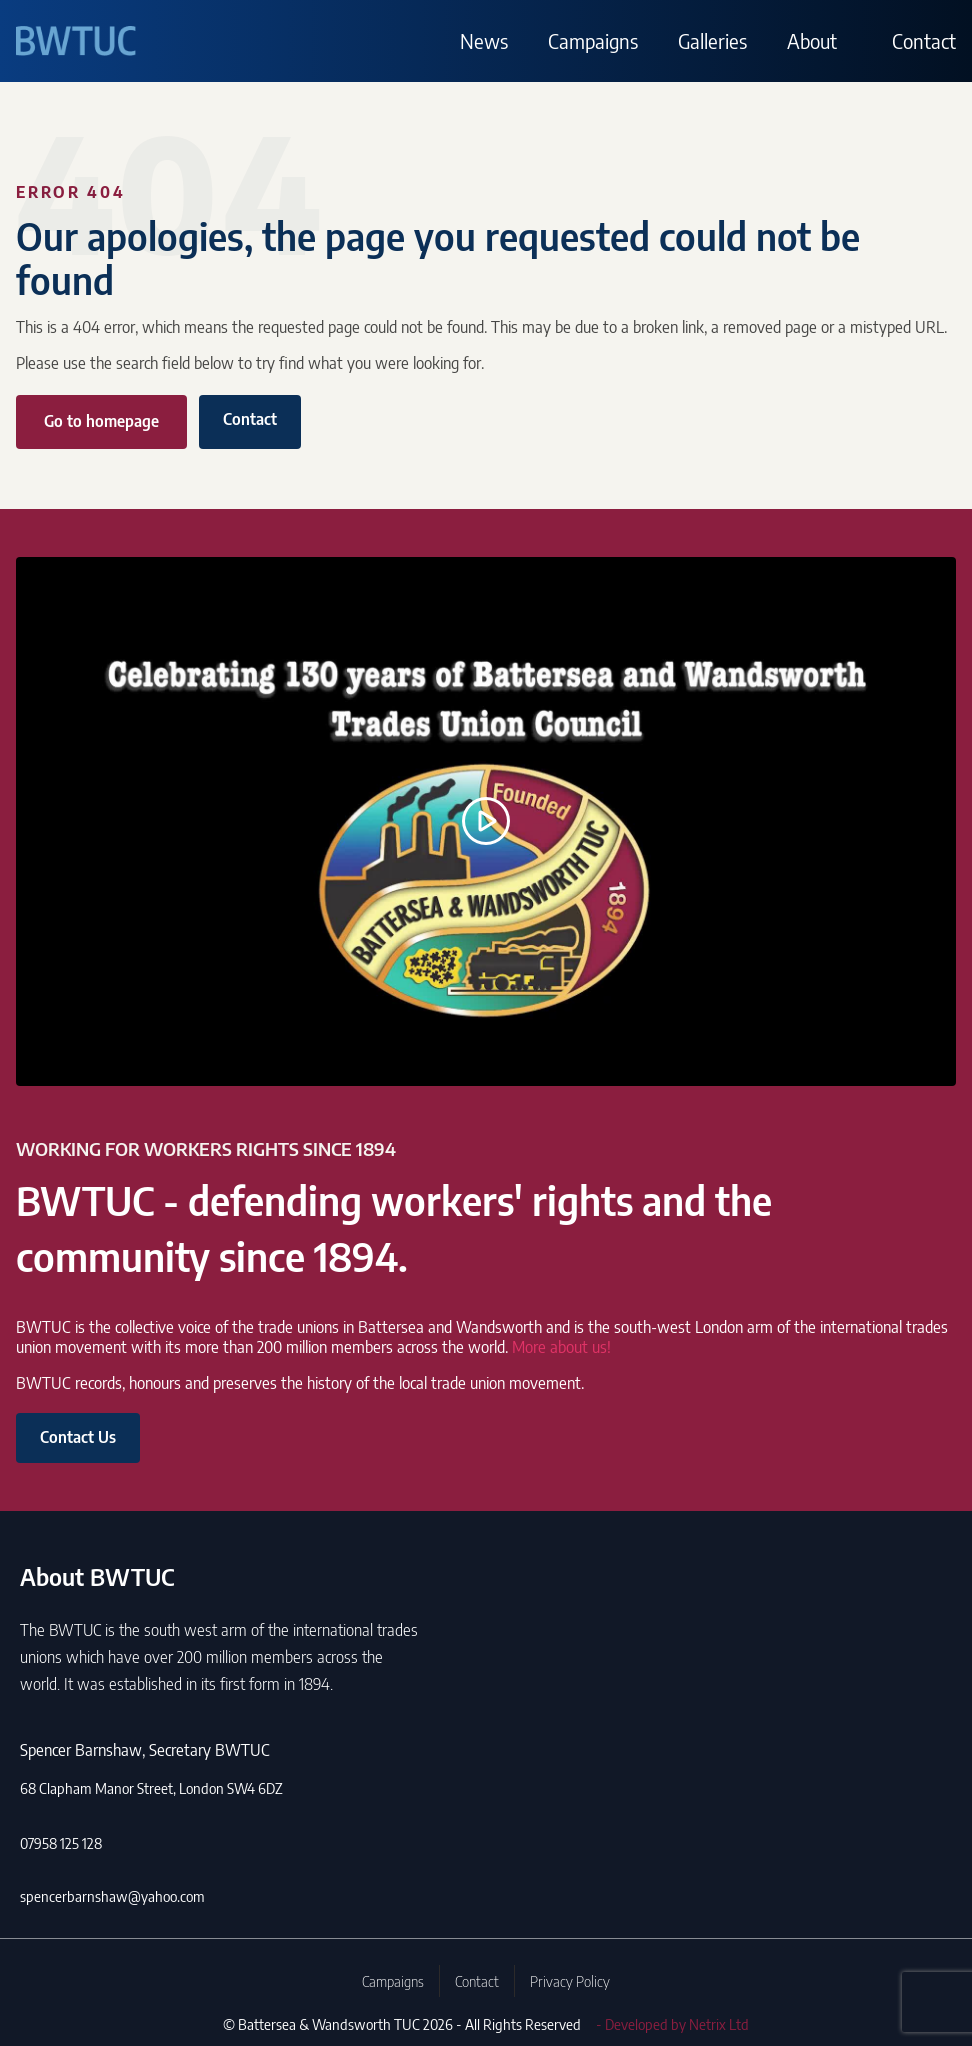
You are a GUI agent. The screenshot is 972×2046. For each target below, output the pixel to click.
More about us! (561, 1347)
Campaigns (593, 40)
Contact (924, 40)
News (484, 40)
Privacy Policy (570, 1981)
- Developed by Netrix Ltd (672, 2024)
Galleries (712, 40)
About (812, 40)
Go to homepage (101, 421)
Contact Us (78, 1437)
